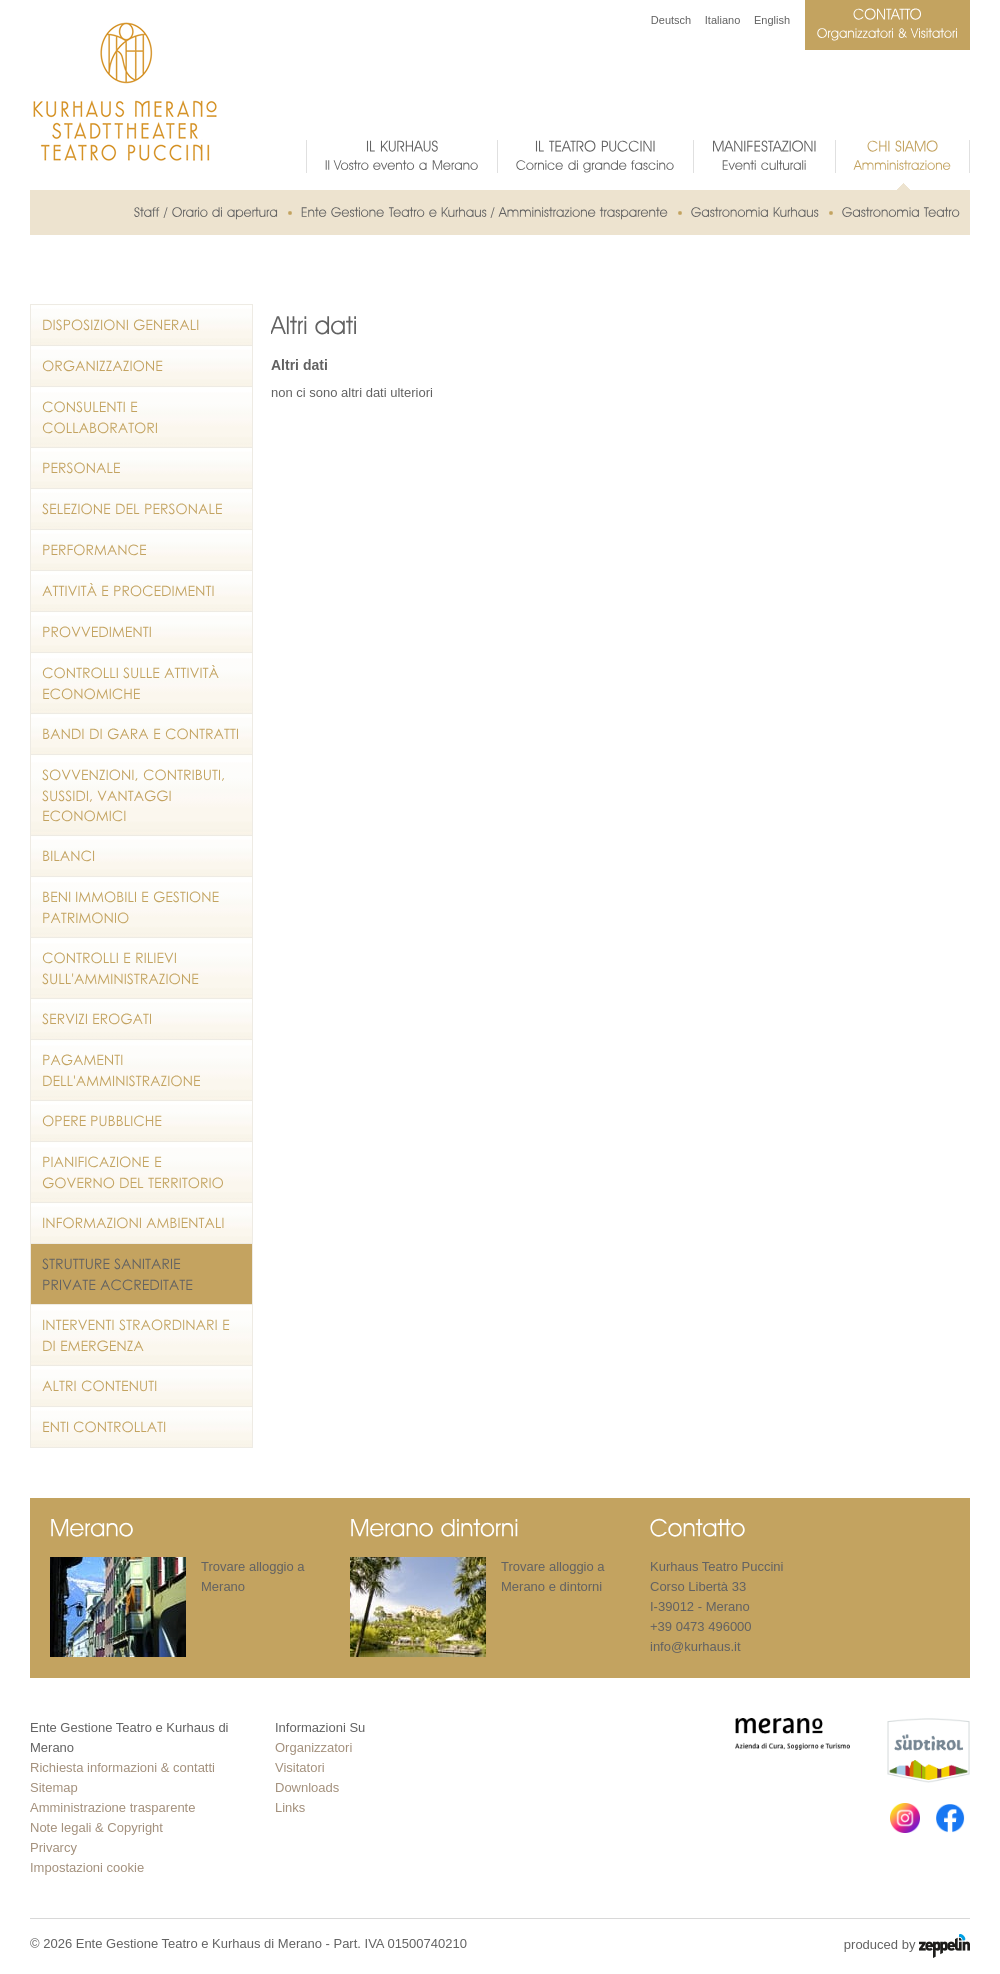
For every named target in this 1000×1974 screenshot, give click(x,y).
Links (290, 1807)
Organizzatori (313, 1747)
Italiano (722, 20)
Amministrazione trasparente (112, 1807)
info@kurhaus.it (695, 1646)
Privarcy (53, 1847)
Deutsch (671, 20)
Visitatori (300, 1767)
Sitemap (54, 1787)
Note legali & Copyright (96, 1827)
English (772, 20)
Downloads (307, 1787)
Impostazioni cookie (87, 1867)
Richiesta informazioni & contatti (122, 1767)
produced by (907, 1946)
